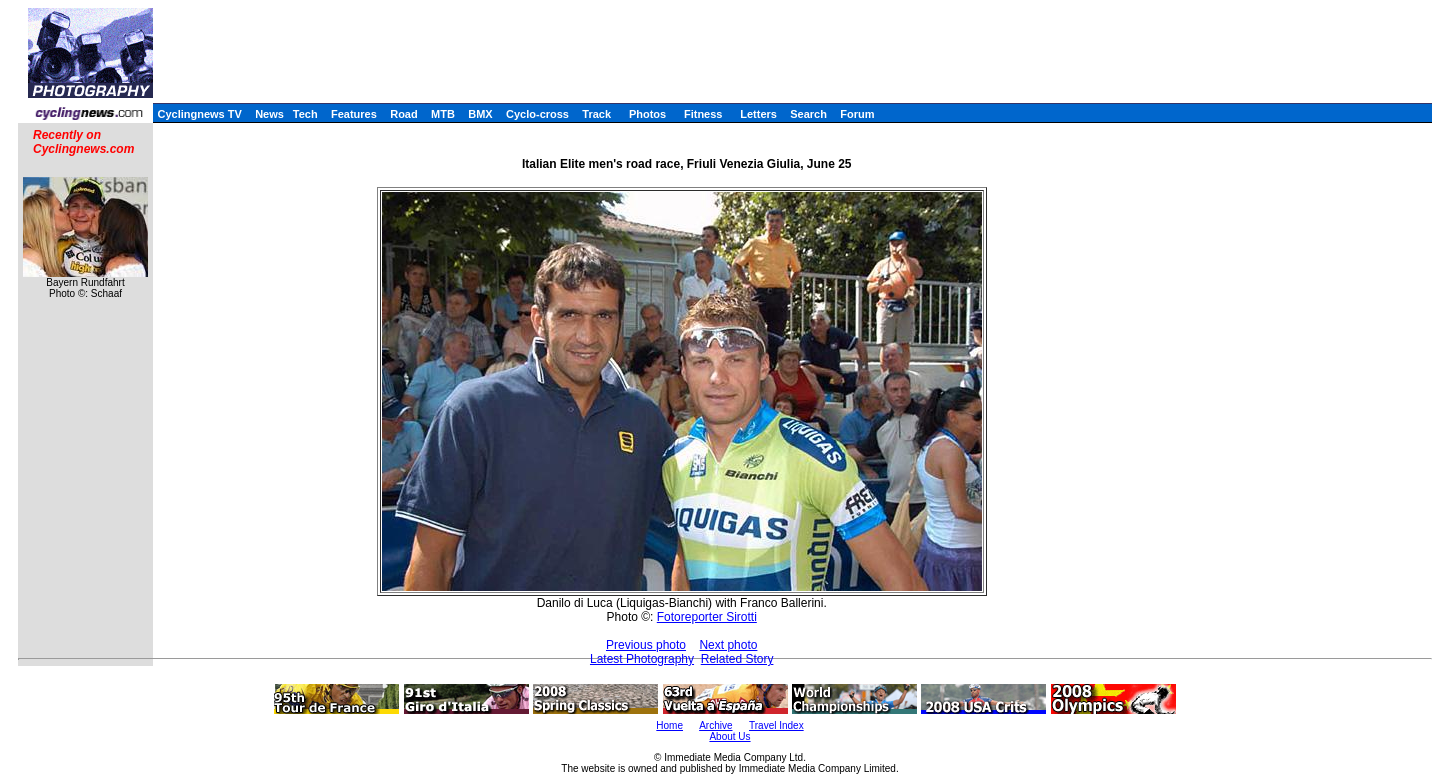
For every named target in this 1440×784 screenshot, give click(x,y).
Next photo (728, 645)
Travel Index (776, 725)
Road (404, 114)
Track (596, 114)
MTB (443, 114)
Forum (857, 114)
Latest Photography (642, 659)
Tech (305, 114)
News (269, 114)
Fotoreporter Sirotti (707, 617)
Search (808, 114)
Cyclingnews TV (199, 114)
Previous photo (646, 645)
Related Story (737, 659)
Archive (715, 725)
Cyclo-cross (537, 114)
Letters (758, 114)
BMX (480, 114)
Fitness (703, 114)
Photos (647, 114)
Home (669, 725)
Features (354, 114)
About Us (729, 736)
